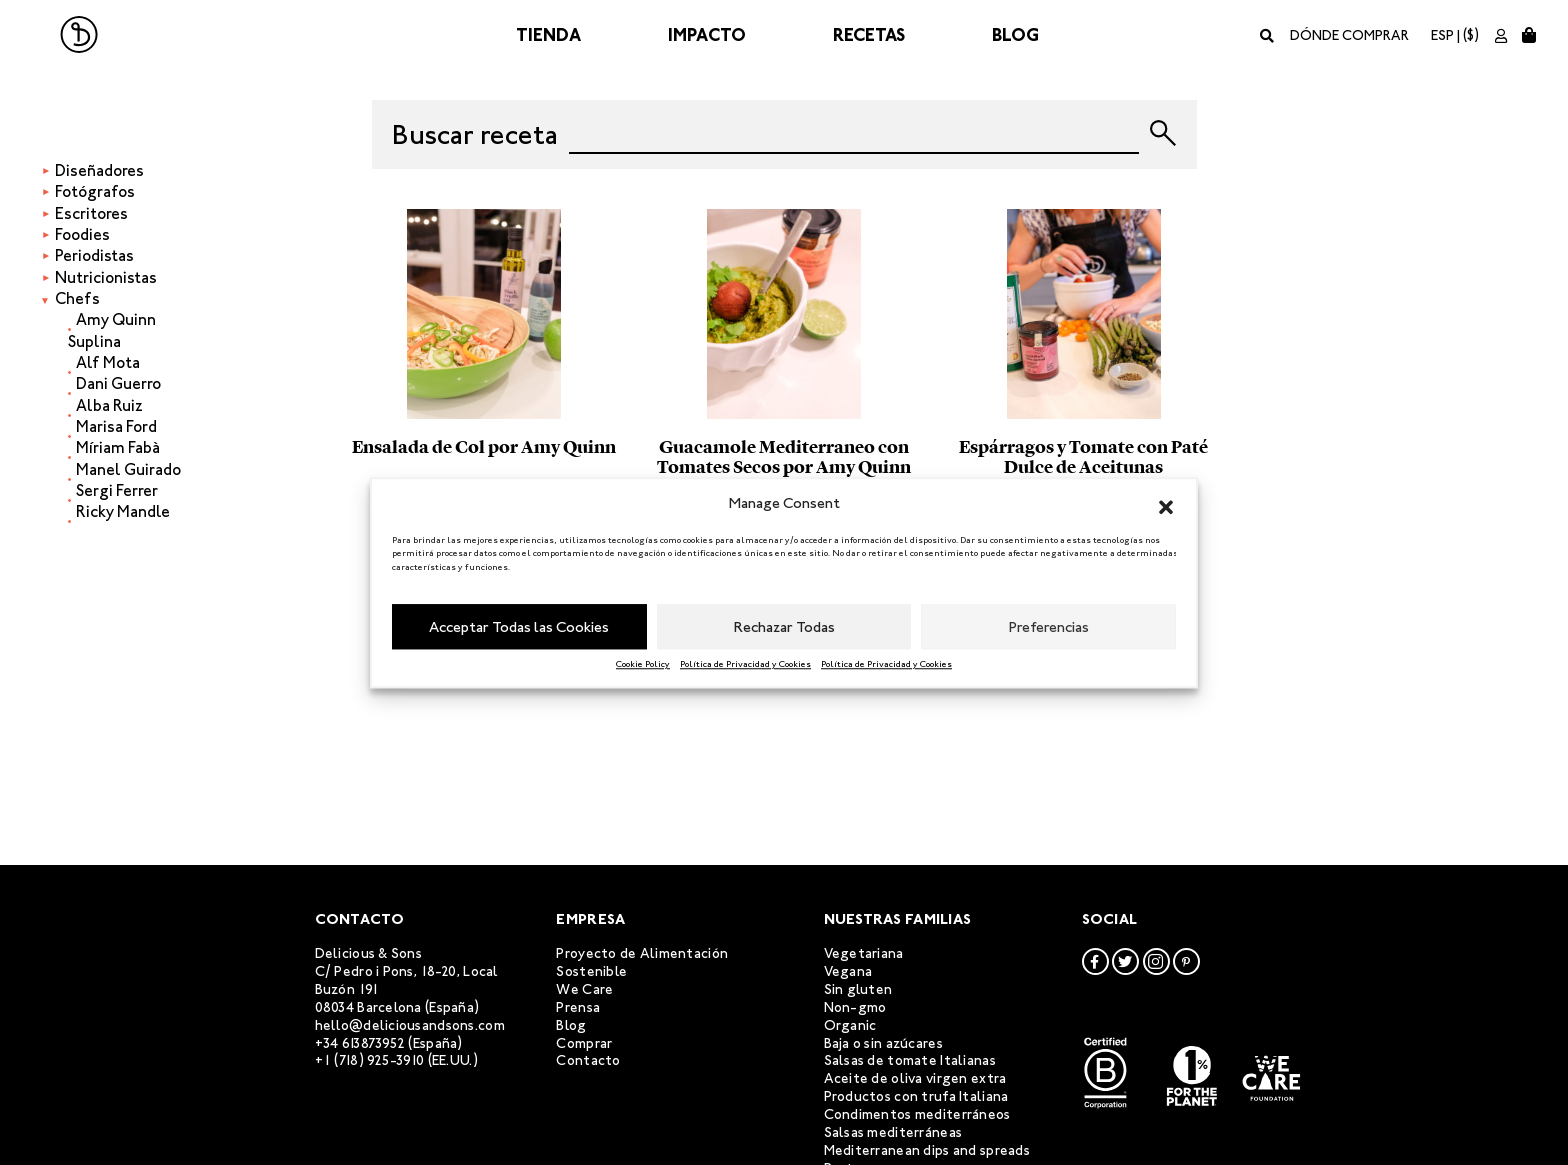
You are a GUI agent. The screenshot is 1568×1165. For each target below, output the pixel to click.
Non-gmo (855, 1007)
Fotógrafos (95, 191)
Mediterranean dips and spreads (927, 1150)
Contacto (588, 1060)
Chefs (77, 298)
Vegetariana (864, 953)
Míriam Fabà (118, 447)
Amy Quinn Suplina (112, 330)
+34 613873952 (360, 1043)
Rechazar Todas (784, 627)
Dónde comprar (1349, 35)
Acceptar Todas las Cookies (519, 627)
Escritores (91, 213)
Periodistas (94, 255)
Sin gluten (858, 989)
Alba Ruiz (109, 405)
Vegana (848, 971)
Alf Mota (108, 362)
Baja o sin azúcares (883, 1043)
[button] (1166, 504)
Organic (850, 1025)
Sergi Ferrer (117, 490)
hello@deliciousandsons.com (410, 1025)
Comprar (584, 1043)
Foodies (82, 234)
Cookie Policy (643, 664)
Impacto (707, 35)
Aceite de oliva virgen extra (915, 1078)
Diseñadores (99, 170)
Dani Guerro (118, 383)
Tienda (548, 35)
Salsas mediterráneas (893, 1132)
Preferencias (1049, 627)
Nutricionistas (106, 277)
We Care (584, 989)
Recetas (869, 35)
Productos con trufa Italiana (916, 1096)
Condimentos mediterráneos (917, 1114)
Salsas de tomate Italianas (910, 1060)
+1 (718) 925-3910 (370, 1060)
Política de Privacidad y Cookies (745, 664)
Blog (1015, 35)
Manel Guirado (128, 469)
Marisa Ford (116, 426)
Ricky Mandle (123, 511)
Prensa (578, 1007)
